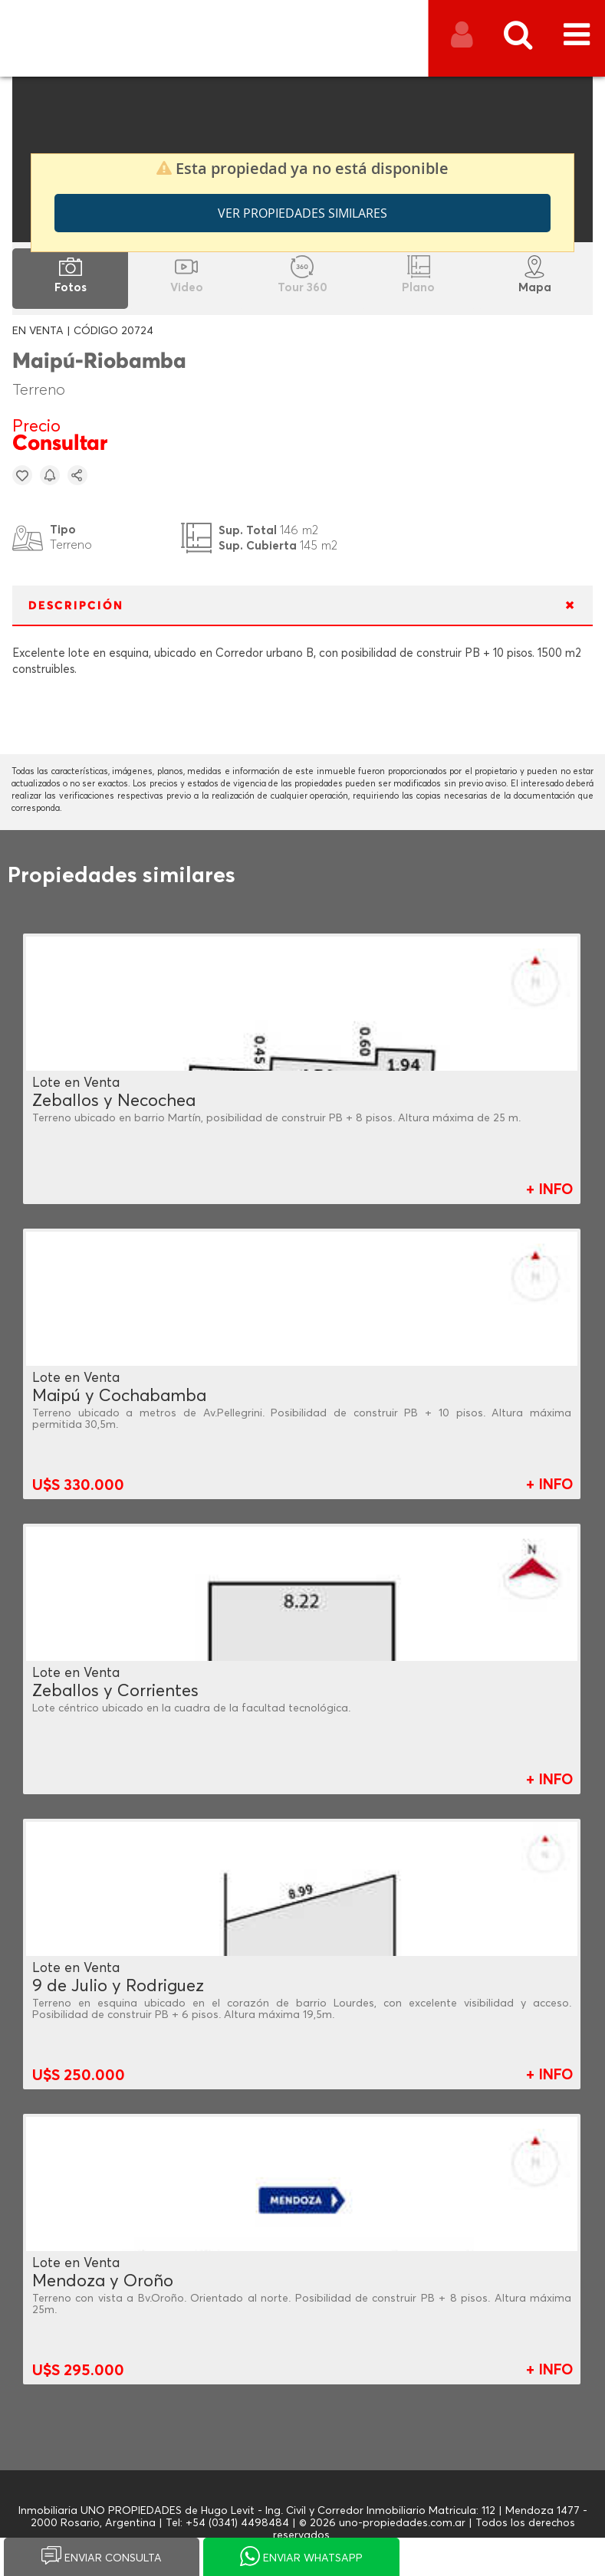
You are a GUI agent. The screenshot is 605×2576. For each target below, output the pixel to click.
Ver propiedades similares (302, 213)
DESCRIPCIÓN (75, 606)
